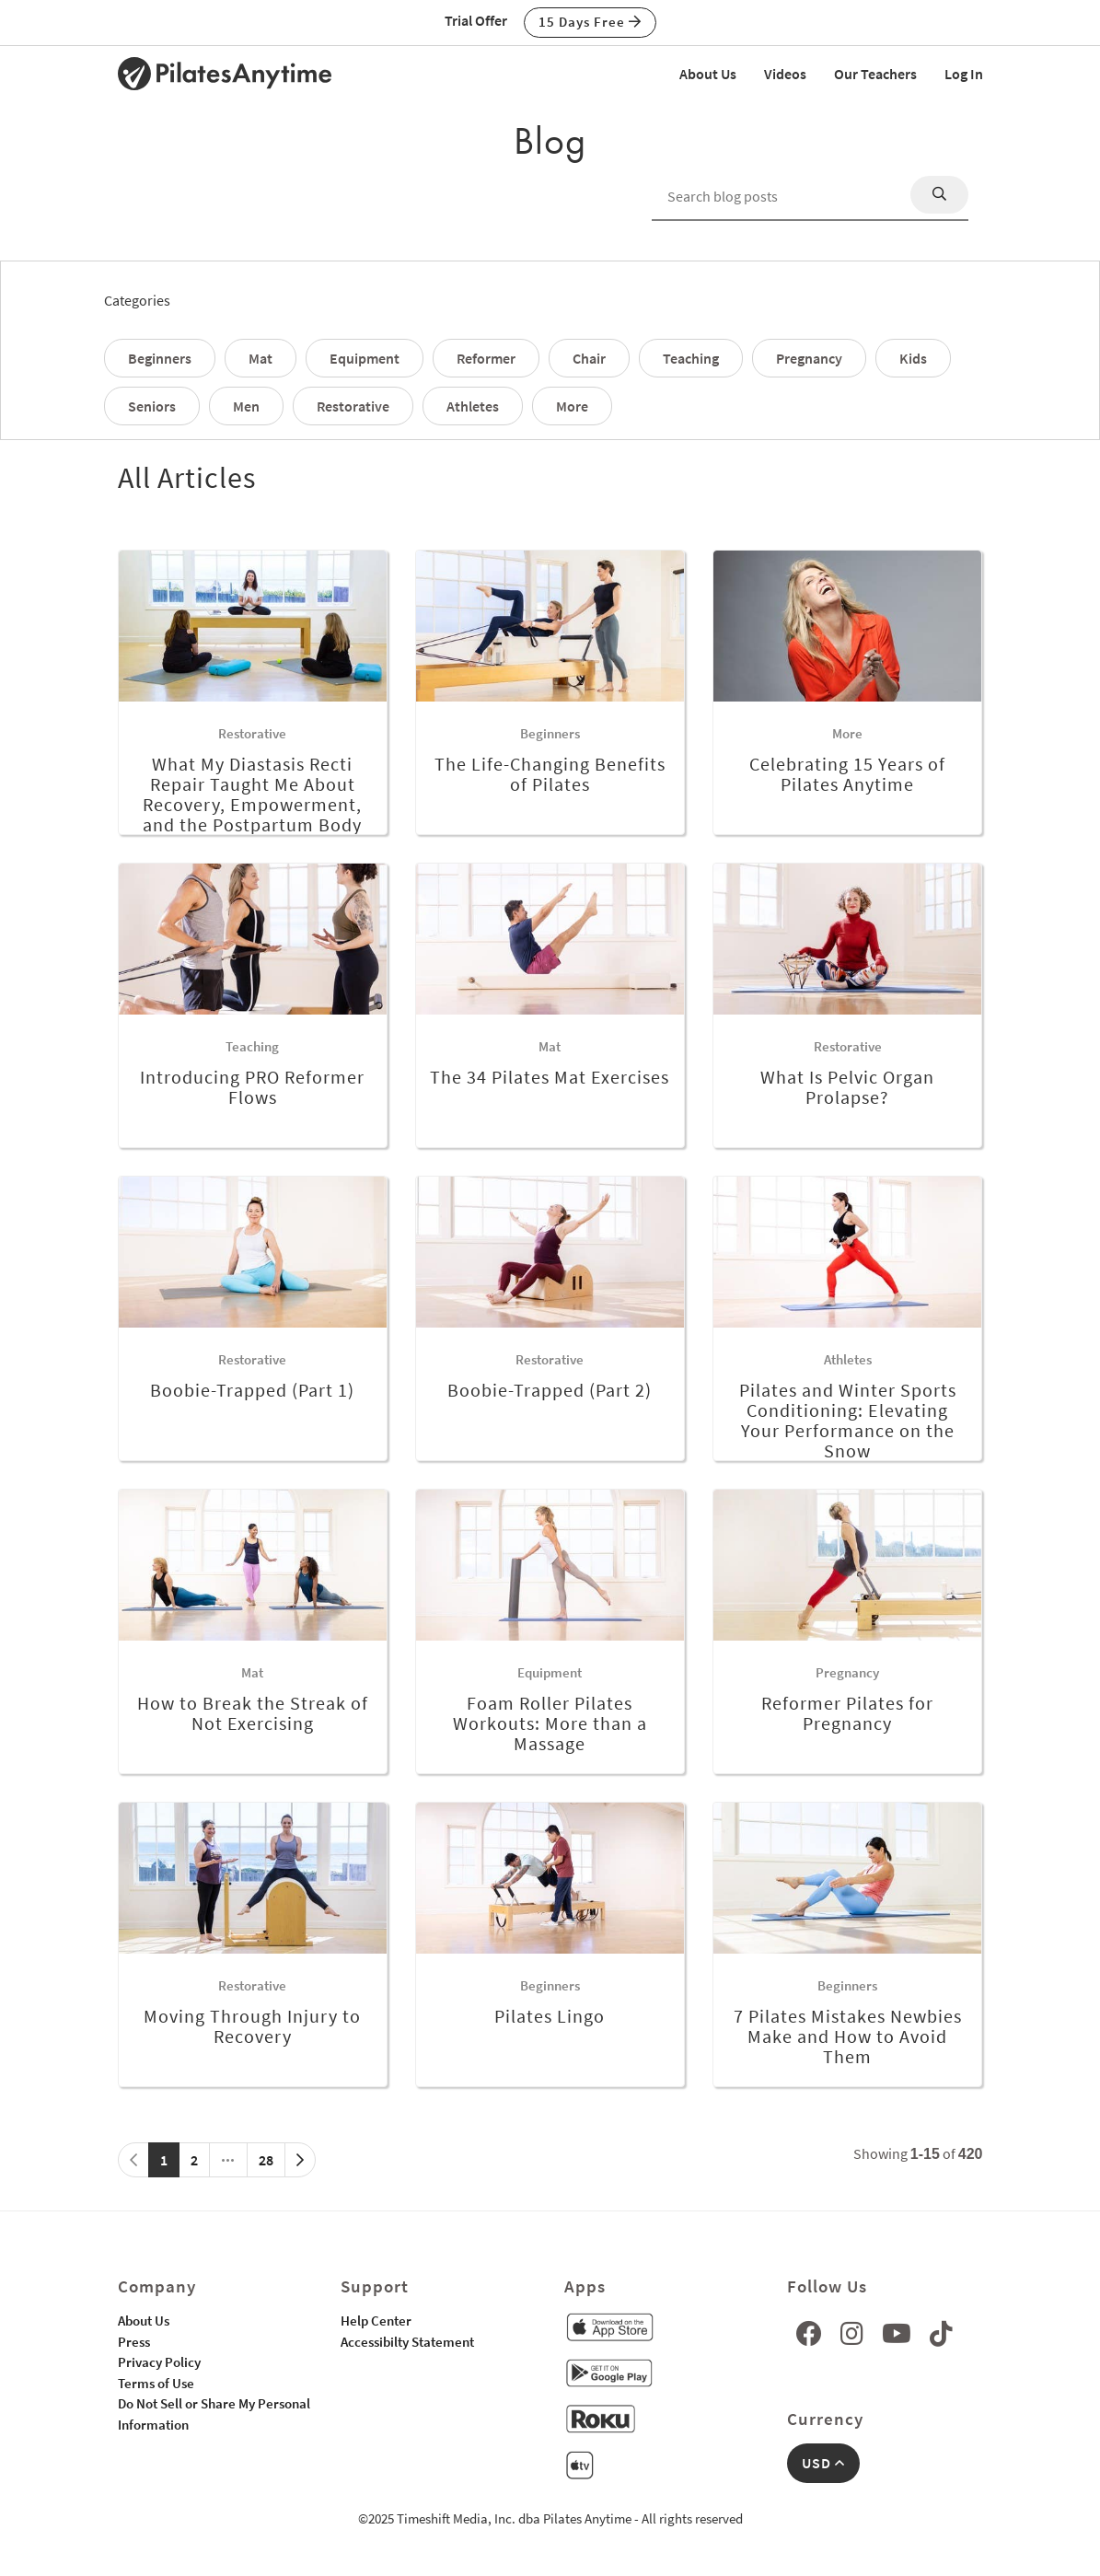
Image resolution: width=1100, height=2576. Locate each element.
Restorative (353, 406)
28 (266, 2160)
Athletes (472, 406)
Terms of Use (156, 2383)
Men (246, 406)
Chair (589, 358)
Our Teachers (875, 73)
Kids (913, 358)
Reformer (486, 358)
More (572, 406)
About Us (707, 73)
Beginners (159, 358)
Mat (260, 358)
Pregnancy (809, 358)
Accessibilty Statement (407, 2341)
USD (823, 2463)
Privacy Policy (159, 2362)
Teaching (691, 358)
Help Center (376, 2320)
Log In (963, 73)
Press (134, 2341)
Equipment (364, 358)
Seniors (152, 406)
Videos (785, 73)
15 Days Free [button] (590, 21)
